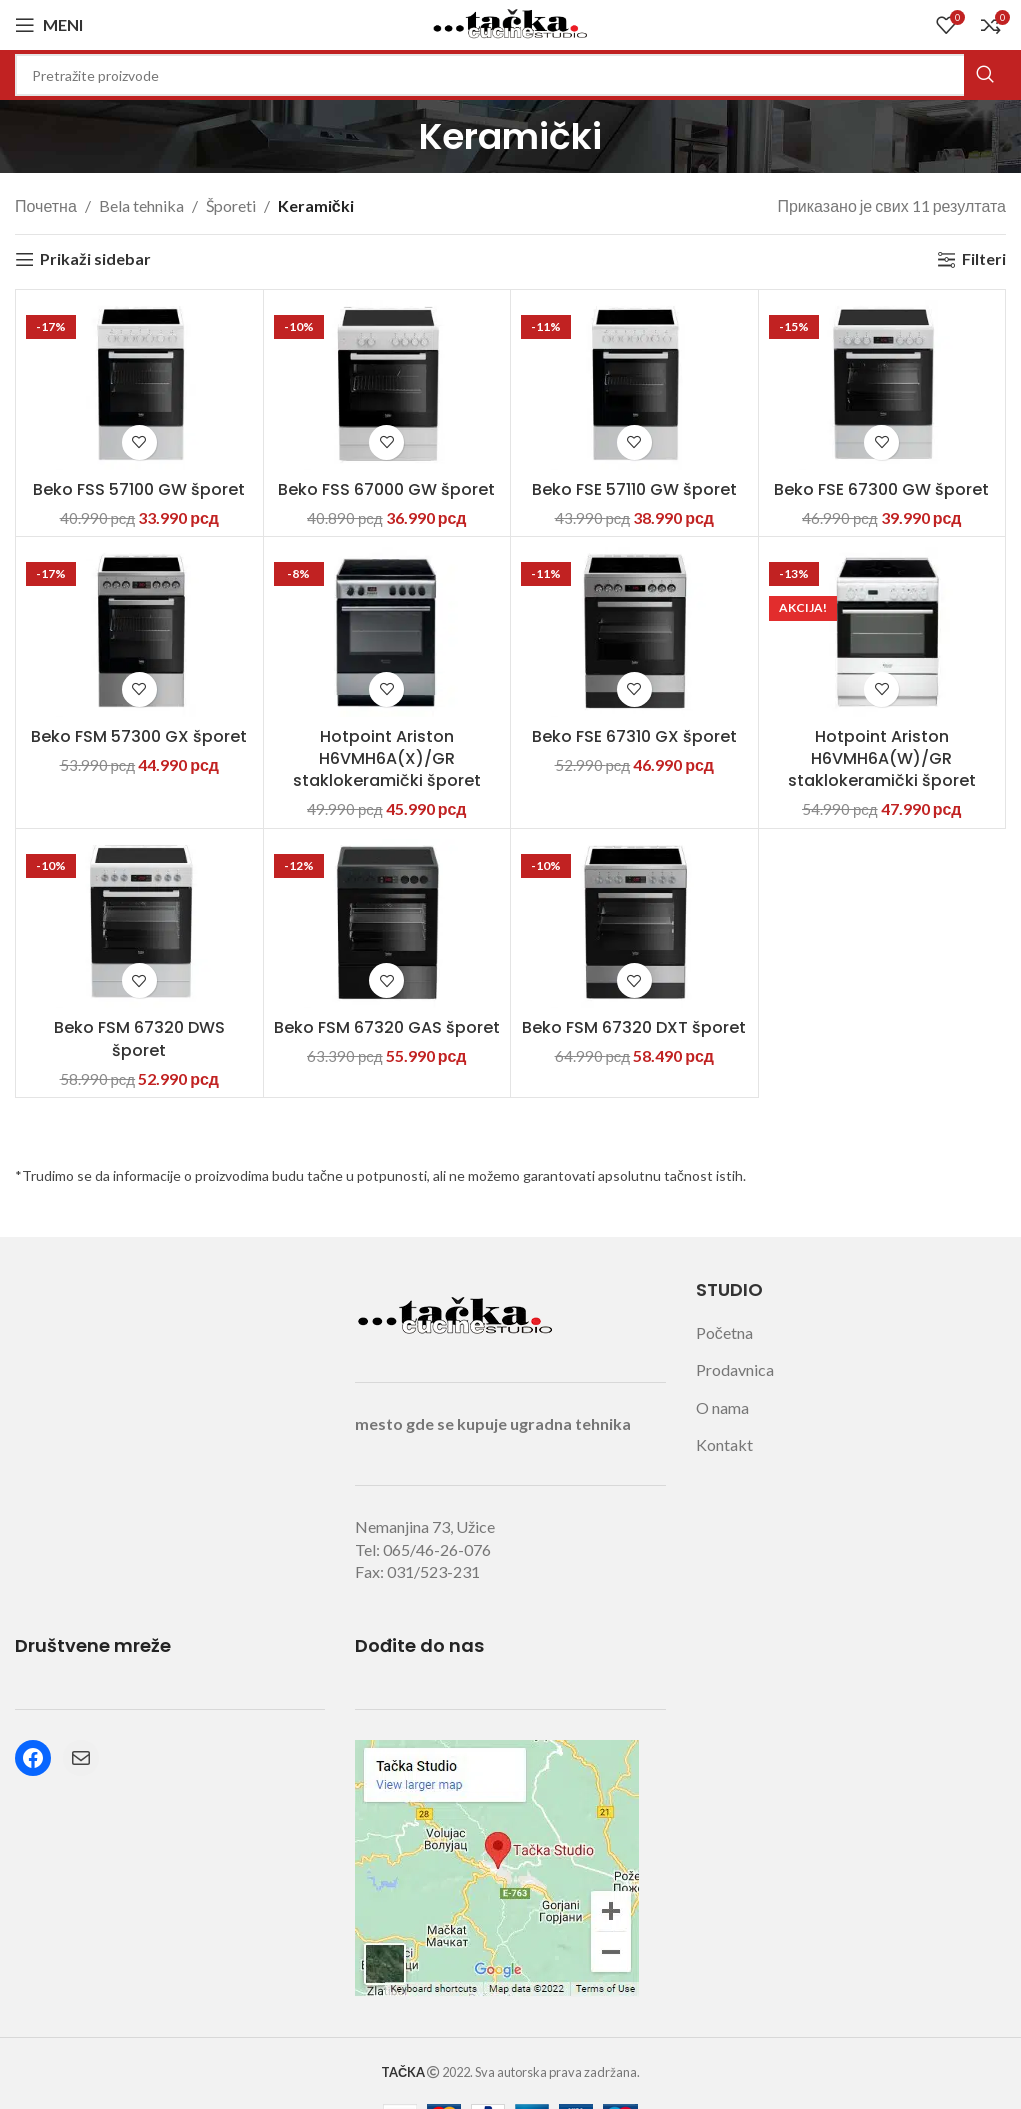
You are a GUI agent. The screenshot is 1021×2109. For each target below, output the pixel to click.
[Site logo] (511, 22)
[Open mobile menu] (49, 25)
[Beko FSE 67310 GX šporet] (634, 632)
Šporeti (231, 205)
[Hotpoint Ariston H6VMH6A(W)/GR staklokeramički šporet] (882, 632)
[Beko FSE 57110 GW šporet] (634, 385)
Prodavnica (735, 1369)
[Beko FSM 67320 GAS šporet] (387, 924)
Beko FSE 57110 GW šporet (634, 489)
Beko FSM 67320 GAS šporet (387, 1027)
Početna (724, 1332)
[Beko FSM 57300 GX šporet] (139, 632)
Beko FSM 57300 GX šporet (139, 736)
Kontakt (724, 1444)
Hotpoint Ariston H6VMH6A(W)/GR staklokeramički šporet (882, 759)
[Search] (510, 75)
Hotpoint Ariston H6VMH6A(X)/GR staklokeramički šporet (387, 759)
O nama (722, 1407)
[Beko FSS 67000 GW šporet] (387, 385)
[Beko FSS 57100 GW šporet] (139, 385)
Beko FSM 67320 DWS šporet (139, 1038)
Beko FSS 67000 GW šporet (386, 489)
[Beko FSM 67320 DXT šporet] (634, 924)
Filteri (984, 259)
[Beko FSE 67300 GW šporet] (882, 385)
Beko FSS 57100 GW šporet (139, 489)
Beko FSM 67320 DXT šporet (634, 1027)
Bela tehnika (141, 205)
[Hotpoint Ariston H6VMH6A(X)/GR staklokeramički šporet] (387, 632)
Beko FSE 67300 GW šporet (881, 489)
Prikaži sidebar (95, 259)
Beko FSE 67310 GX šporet (634, 736)
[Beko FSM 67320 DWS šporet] (139, 924)
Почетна (46, 205)
